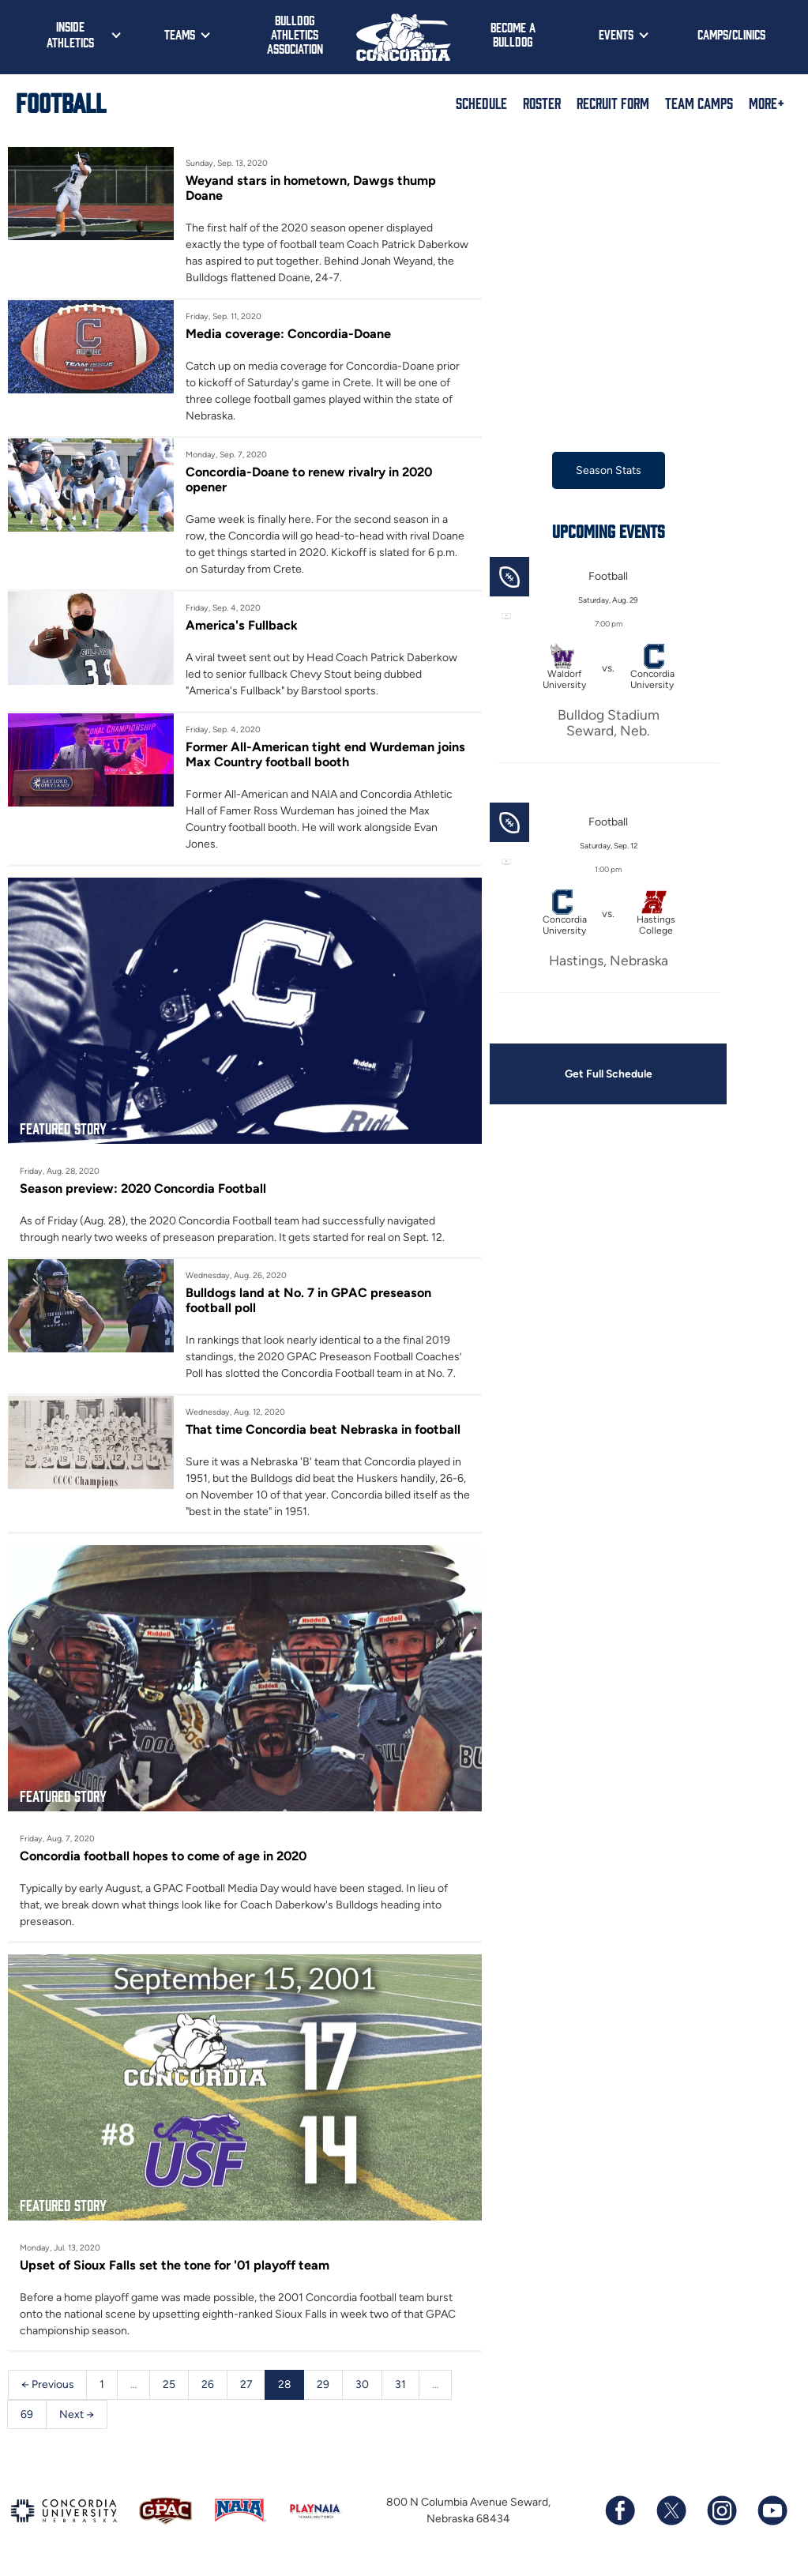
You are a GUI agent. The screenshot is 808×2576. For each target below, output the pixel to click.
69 (27, 2418)
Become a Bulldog (513, 34)
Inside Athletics (70, 34)
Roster (542, 102)
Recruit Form (613, 102)
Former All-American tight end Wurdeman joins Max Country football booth (326, 755)
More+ (766, 102)
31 (403, 2388)
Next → (76, 2418)
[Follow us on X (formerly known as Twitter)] (670, 2515)
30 (365, 2388)
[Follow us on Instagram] (721, 2515)
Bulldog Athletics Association (295, 34)
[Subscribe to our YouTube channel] (771, 2515)
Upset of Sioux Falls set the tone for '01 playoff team (177, 2269)
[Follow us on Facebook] (620, 2515)
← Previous (47, 2388)
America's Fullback (242, 626)
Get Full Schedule (608, 1074)
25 (170, 2388)
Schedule (481, 102)
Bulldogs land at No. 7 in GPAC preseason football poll (310, 1302)
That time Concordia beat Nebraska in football (325, 1432)
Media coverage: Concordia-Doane (290, 333)
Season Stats (608, 470)
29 (326, 2388)
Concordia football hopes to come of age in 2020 (167, 1859)
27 (248, 2388)
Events (616, 34)
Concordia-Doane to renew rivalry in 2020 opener (311, 480)
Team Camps (699, 102)
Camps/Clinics (731, 34)
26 (209, 2388)
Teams (179, 34)
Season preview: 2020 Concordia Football (146, 1190)
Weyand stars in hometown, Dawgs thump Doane (312, 188)
